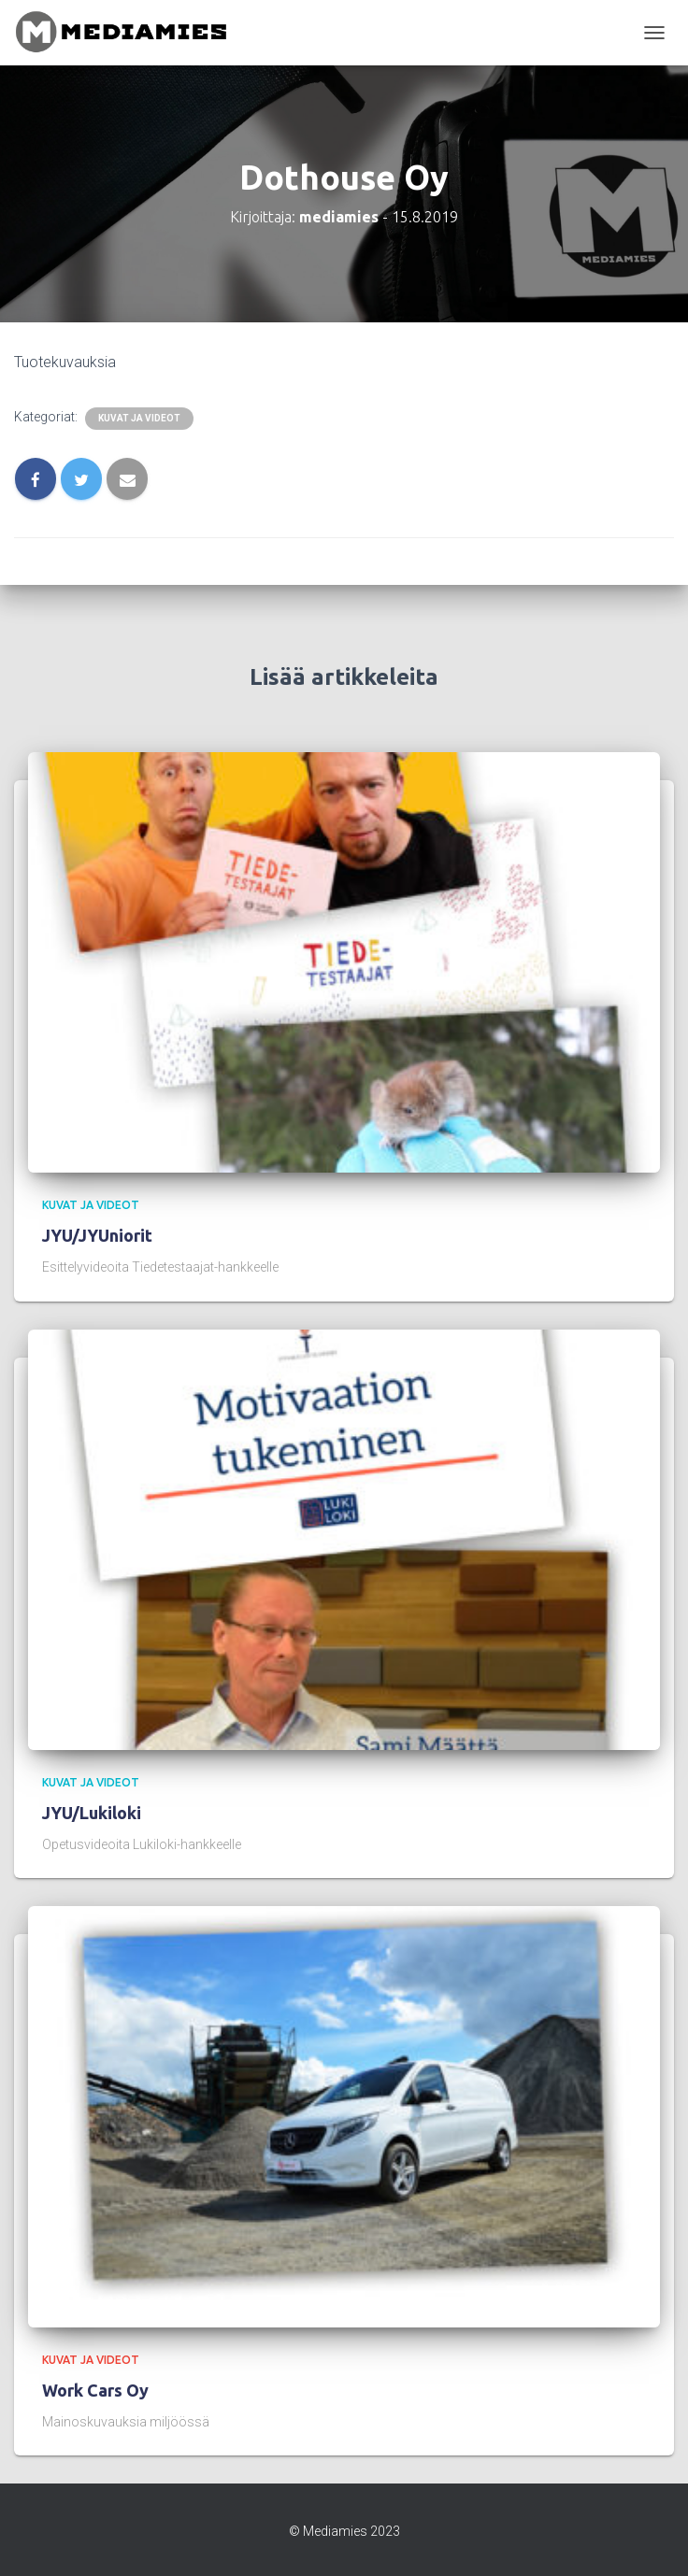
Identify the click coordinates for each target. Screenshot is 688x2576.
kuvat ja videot (139, 418)
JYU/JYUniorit (97, 1235)
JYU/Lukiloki (91, 1812)
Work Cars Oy (95, 2390)
